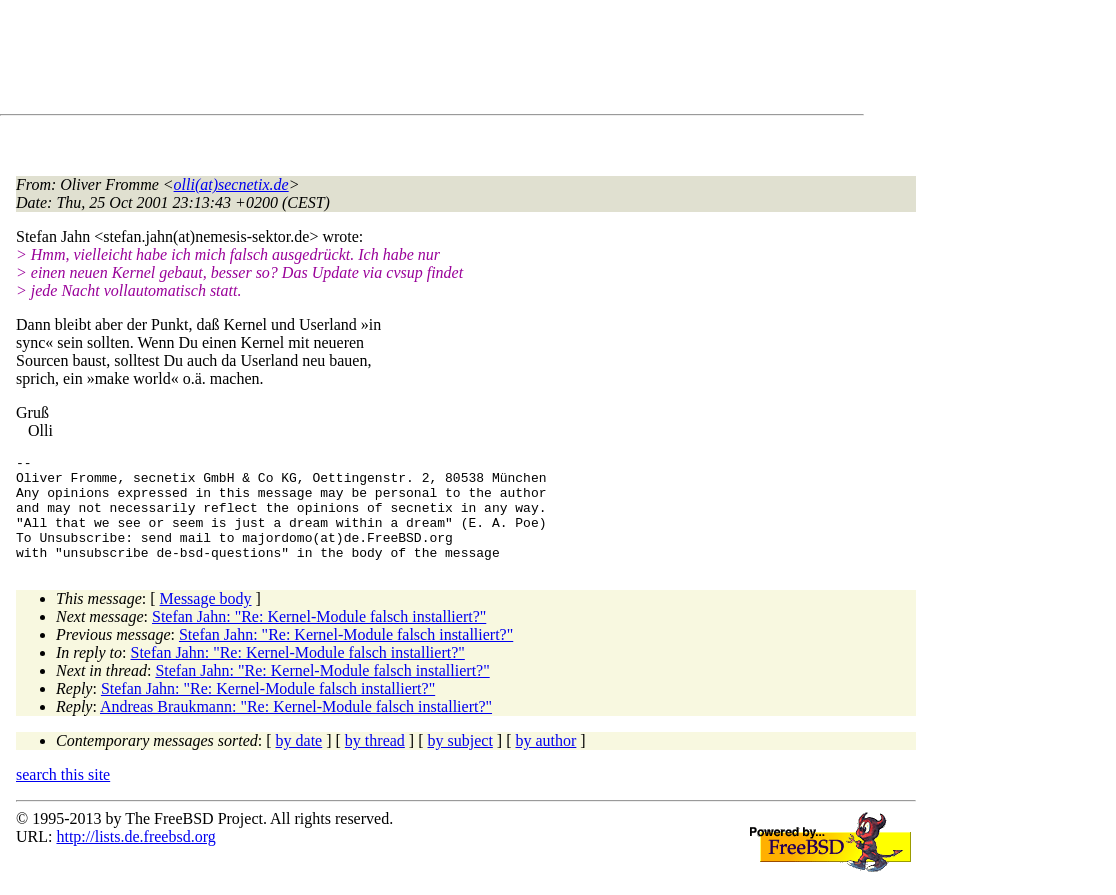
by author (545, 761)
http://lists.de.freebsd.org (135, 857)
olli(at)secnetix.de (231, 184)
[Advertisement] (380, 61)
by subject (460, 761)
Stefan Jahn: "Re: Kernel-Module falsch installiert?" (319, 637)
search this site (63, 795)
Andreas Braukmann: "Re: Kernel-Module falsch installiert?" (296, 727)
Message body (206, 619)
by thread (375, 761)
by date (299, 761)
